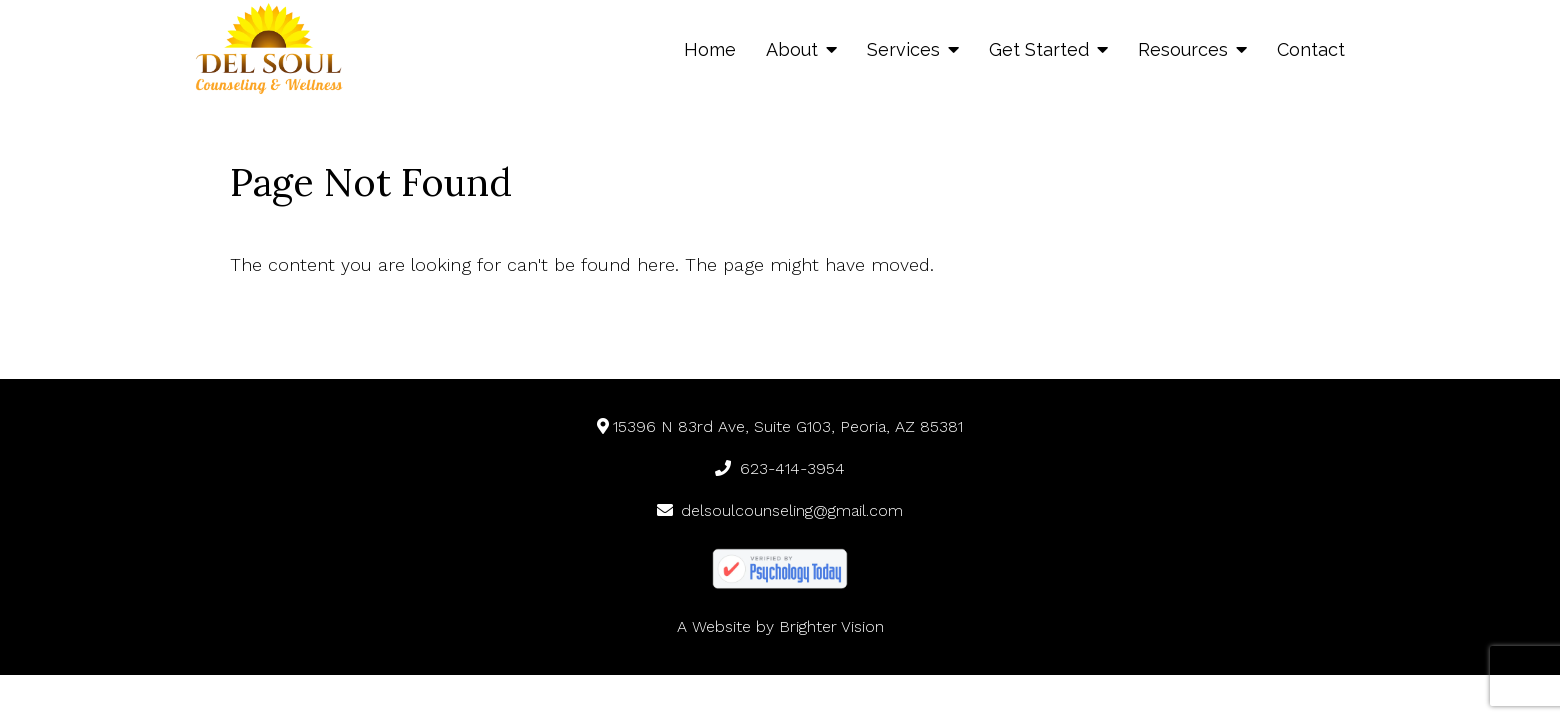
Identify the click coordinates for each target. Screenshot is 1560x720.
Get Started (1039, 49)
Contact (1311, 49)
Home (710, 49)
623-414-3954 (780, 468)
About (792, 49)
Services (903, 49)
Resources (1183, 49)
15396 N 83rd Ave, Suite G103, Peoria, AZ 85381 (780, 426)
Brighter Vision (831, 626)
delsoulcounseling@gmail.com (780, 510)
